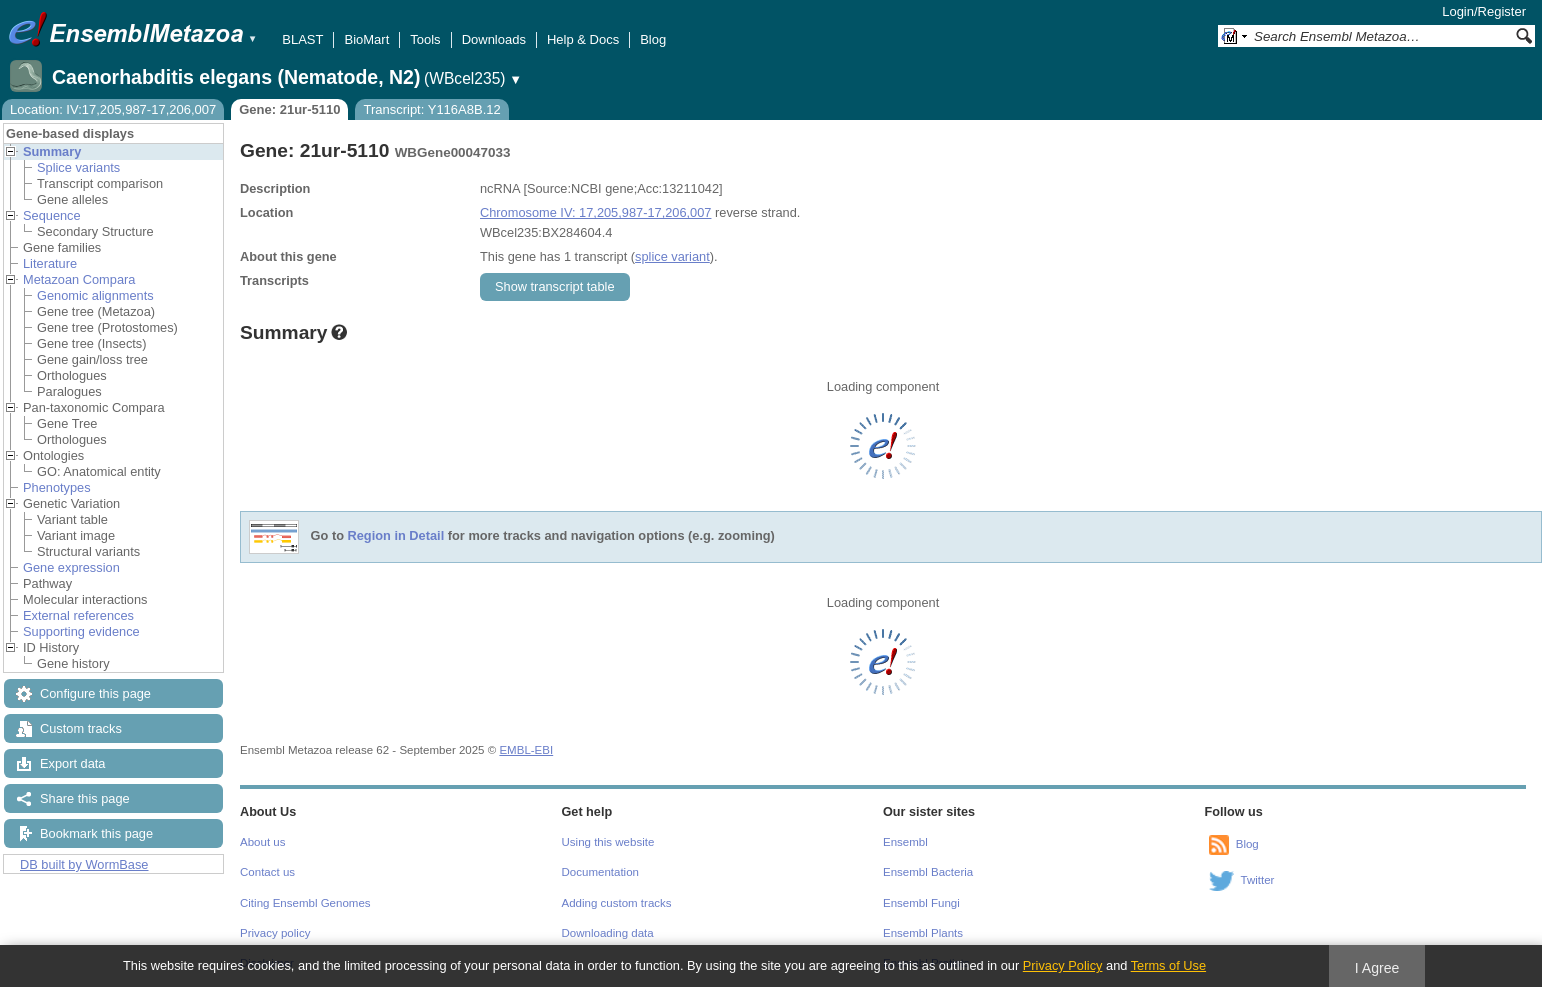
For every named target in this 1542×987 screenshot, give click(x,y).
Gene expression (71, 567)
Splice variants (78, 167)
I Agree (1377, 968)
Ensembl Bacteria (928, 872)
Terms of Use (1168, 965)
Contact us (267, 872)
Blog (653, 39)
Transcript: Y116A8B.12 (431, 109)
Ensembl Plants (923, 933)
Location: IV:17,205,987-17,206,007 (113, 109)
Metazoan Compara (79, 279)
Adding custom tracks (617, 903)
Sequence (52, 215)
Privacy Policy (1063, 965)
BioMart (366, 39)
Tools (425, 39)
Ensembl (905, 842)
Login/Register (1484, 11)
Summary (52, 151)
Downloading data (608, 933)
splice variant (672, 256)
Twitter (1258, 880)
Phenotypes (57, 487)
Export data (72, 763)
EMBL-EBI (526, 750)
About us (262, 842)
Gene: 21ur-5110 (289, 109)
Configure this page (95, 693)
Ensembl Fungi (921, 903)
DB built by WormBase (84, 864)
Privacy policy (275, 933)
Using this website (608, 842)
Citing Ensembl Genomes (305, 903)
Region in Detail (396, 536)
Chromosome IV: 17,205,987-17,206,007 (595, 212)
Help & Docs (583, 39)
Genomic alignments (95, 295)
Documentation (600, 872)
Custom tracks (81, 728)
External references (78, 615)
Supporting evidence (81, 631)
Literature (50, 263)
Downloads (494, 39)
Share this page (85, 798)
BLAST (302, 39)
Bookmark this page (96, 833)
